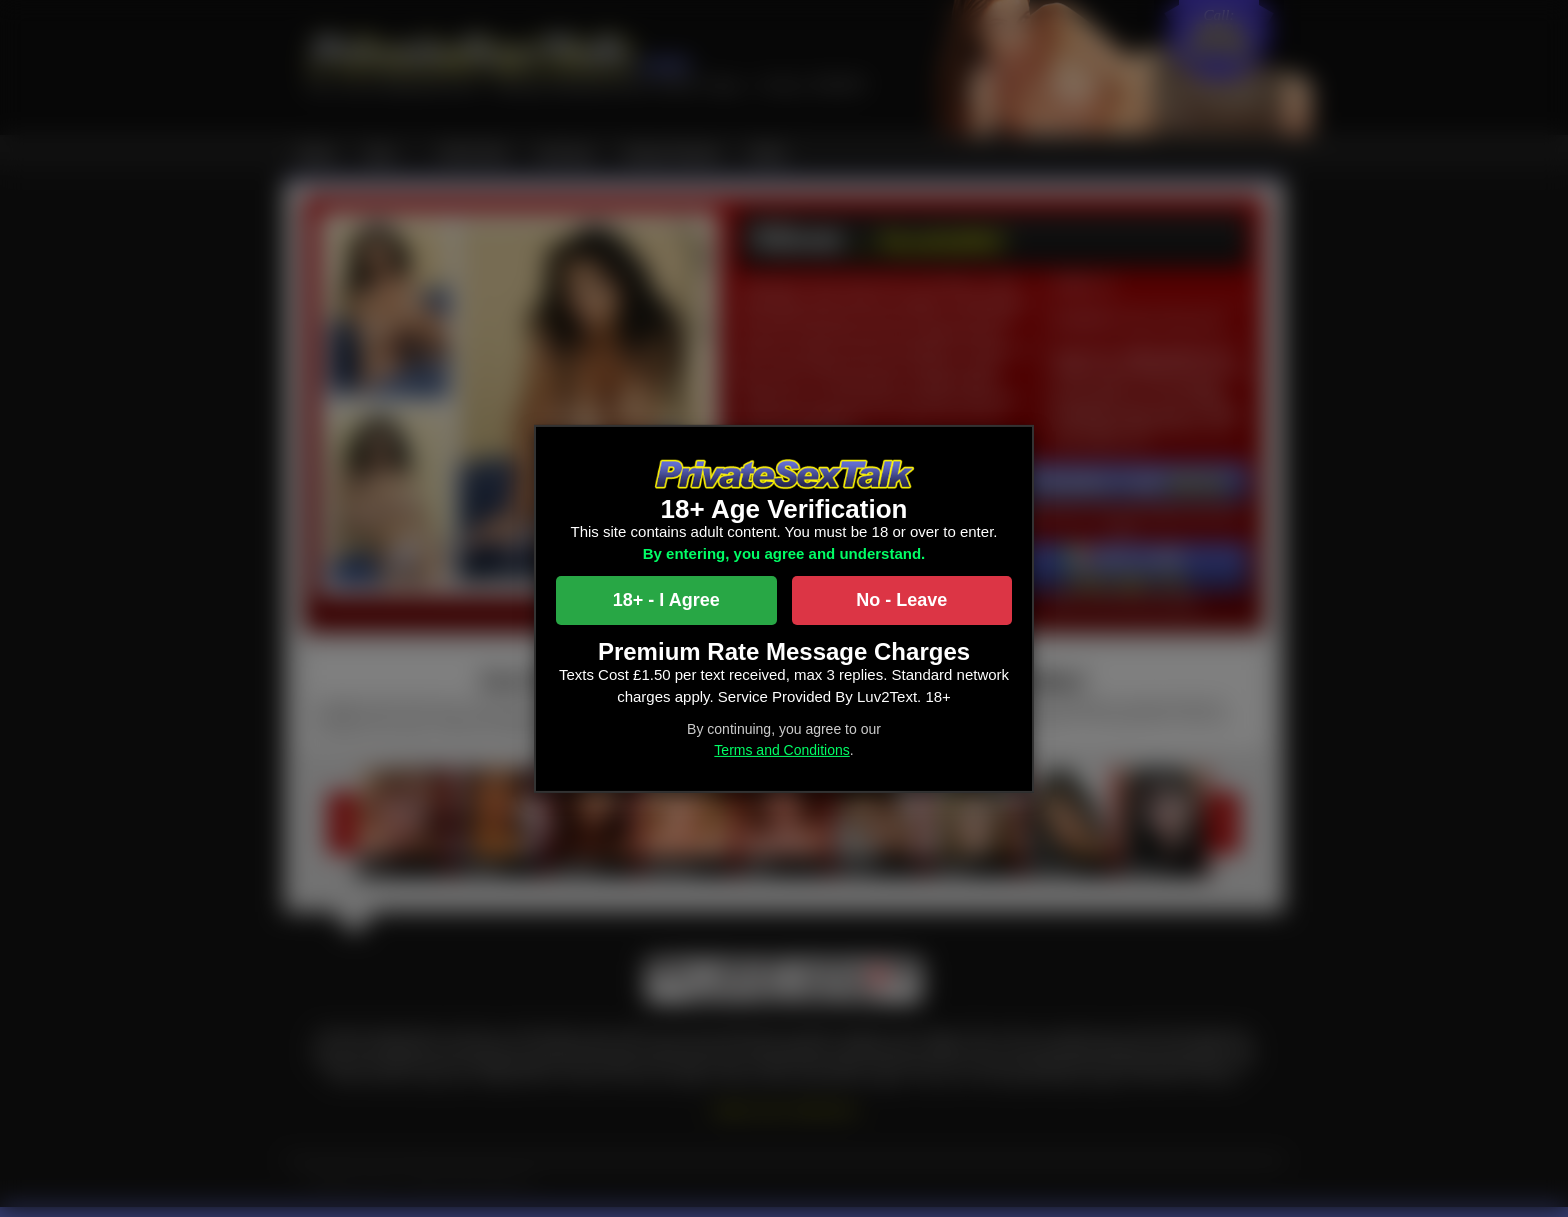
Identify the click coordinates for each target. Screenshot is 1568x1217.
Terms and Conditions (781, 750)
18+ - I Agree (666, 600)
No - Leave (901, 600)
